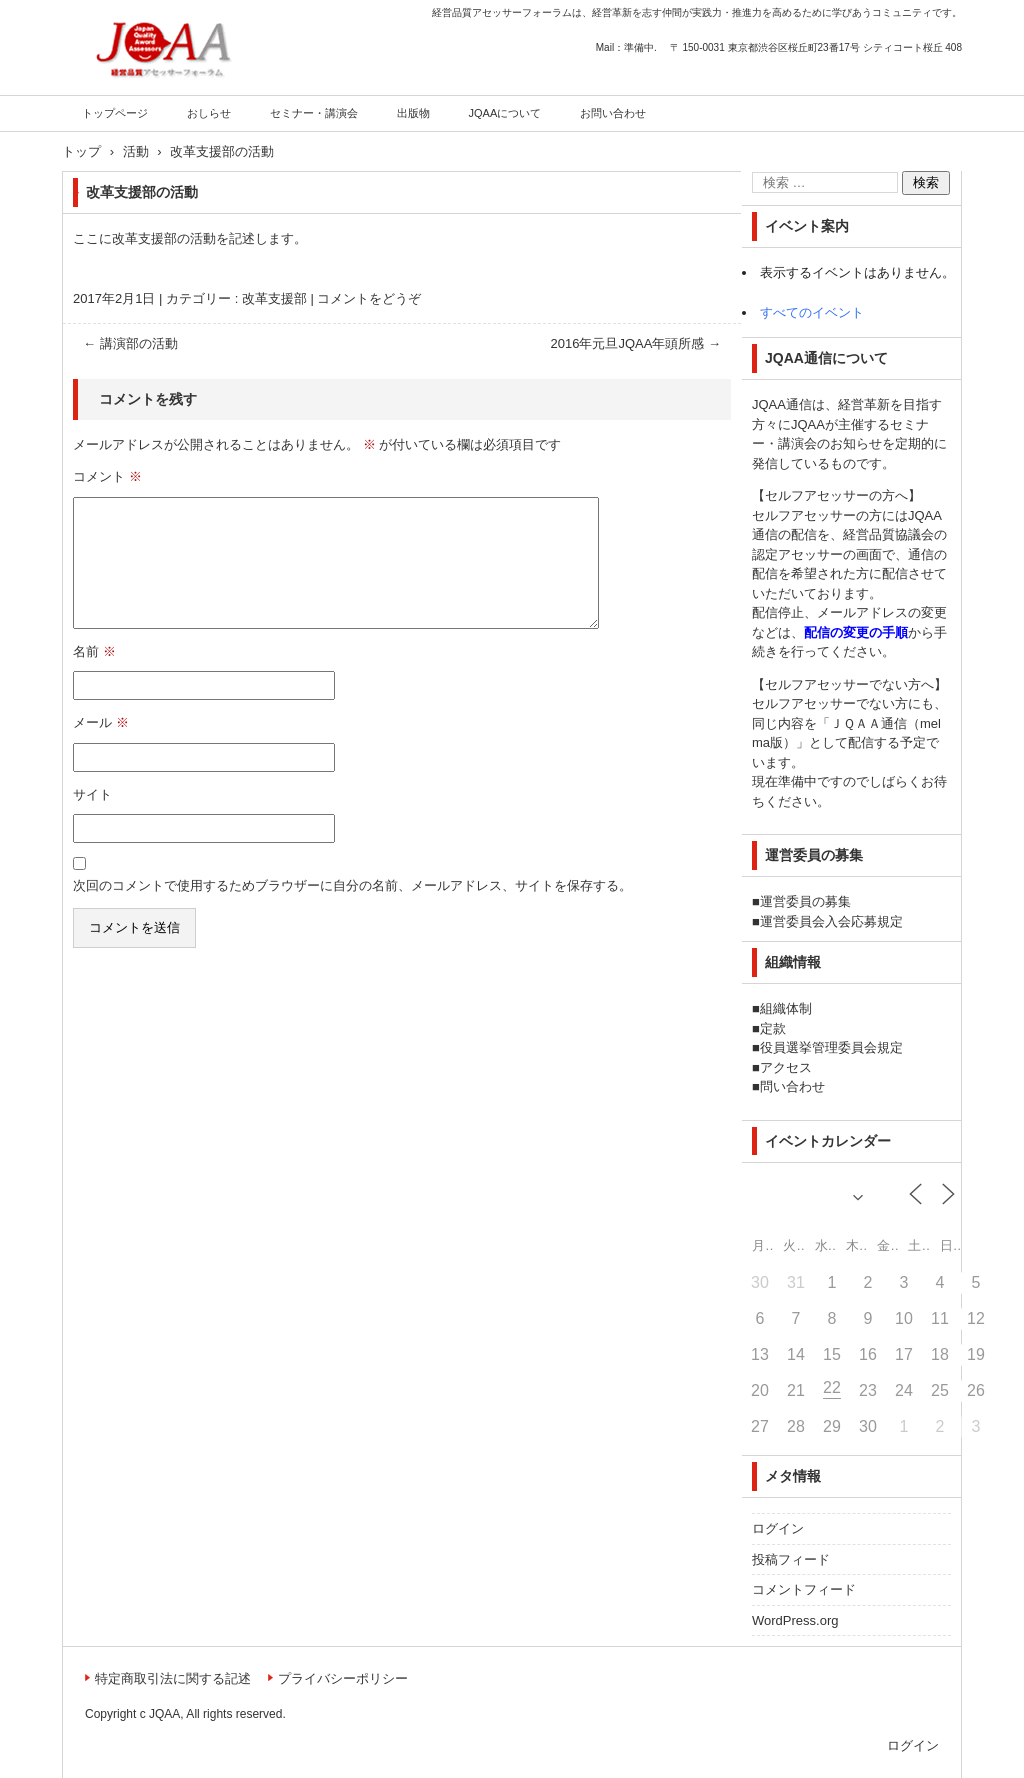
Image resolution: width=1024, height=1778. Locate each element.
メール (101, 722)
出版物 (413, 113)
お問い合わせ (613, 113)
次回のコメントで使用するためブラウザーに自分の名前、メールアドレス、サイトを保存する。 (352, 885)
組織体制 (786, 1008)
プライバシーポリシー (343, 1678)
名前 (94, 651)
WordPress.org (795, 1620)
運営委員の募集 (805, 901)
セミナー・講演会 (314, 113)
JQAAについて (505, 113)
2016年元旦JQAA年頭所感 (636, 343)
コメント (107, 476)
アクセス (786, 1067)
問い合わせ (792, 1086)
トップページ (115, 113)
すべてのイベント (812, 312)
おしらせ (209, 113)
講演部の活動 (130, 343)
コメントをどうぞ (369, 298)
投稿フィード (791, 1559)
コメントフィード (804, 1589)
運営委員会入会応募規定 (831, 921)
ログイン (778, 1528)
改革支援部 (274, 298)
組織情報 (793, 962)
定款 (773, 1028)
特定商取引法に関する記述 (173, 1678)
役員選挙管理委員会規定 (831, 1047)
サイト (92, 794)
